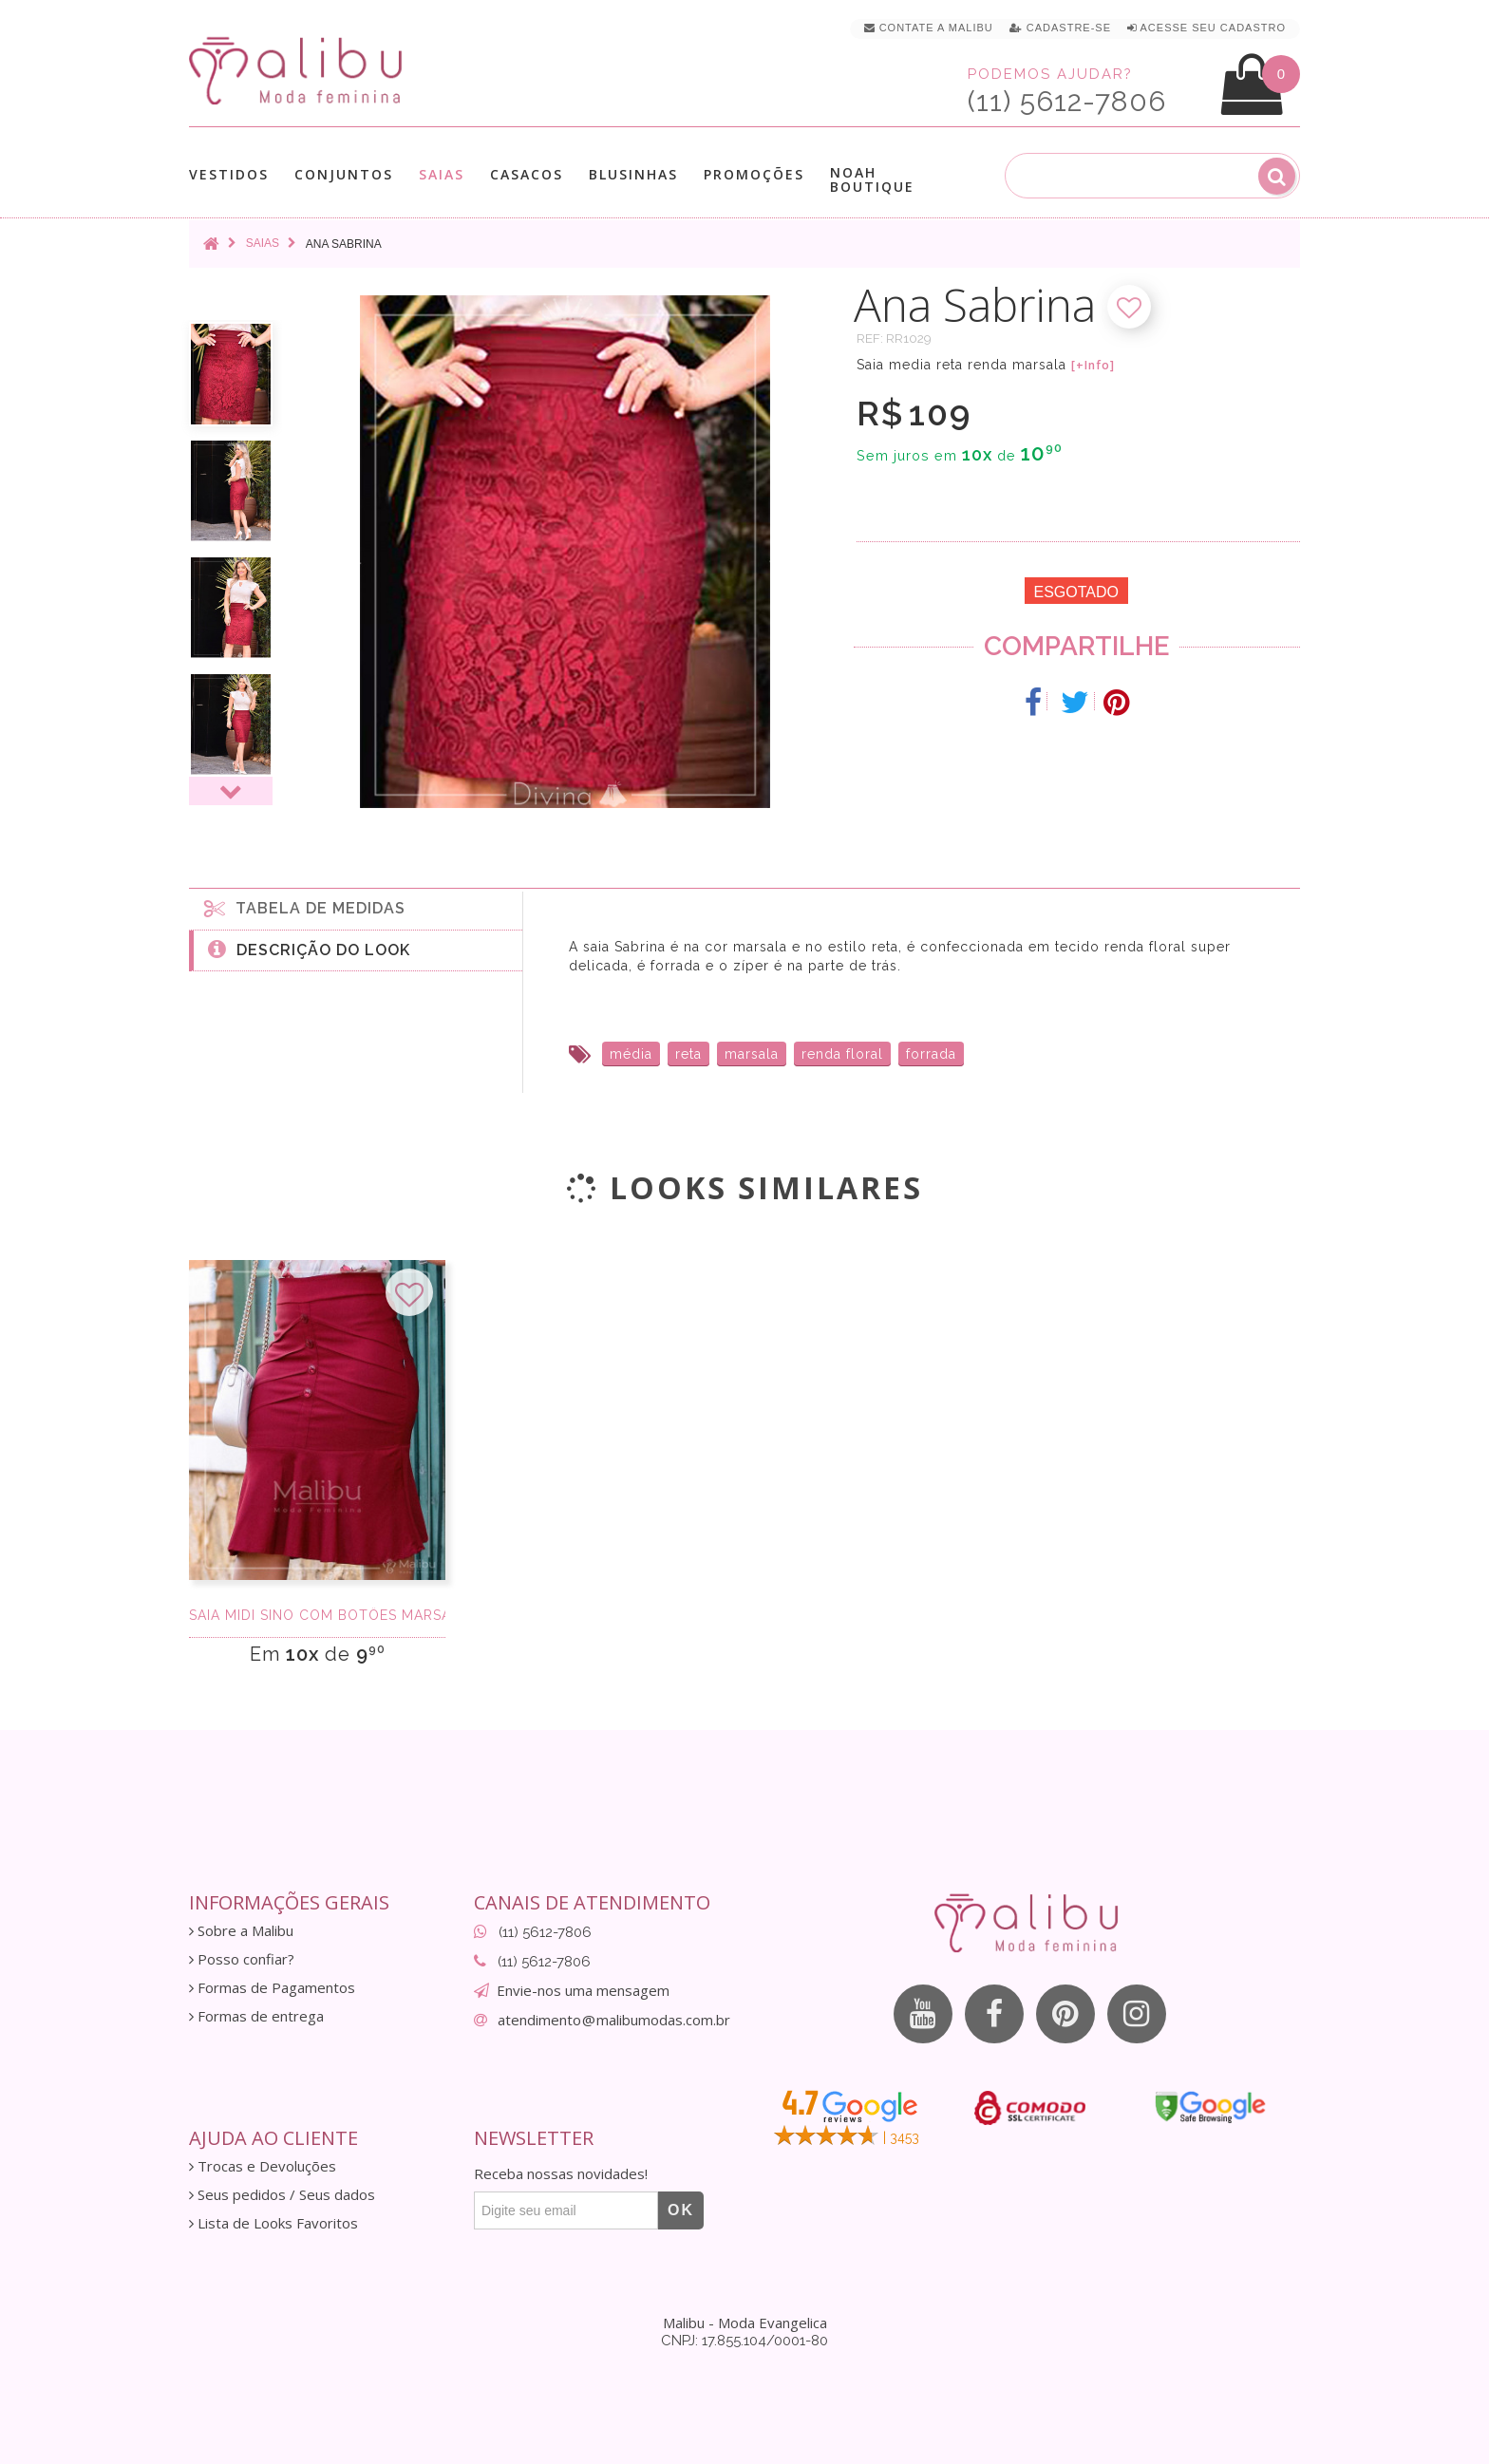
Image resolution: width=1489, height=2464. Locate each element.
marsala (752, 1054)
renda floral (842, 1054)
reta (688, 1054)
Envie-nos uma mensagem (583, 1990)
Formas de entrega (256, 2016)
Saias (441, 174)
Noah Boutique (872, 179)
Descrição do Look (309, 948)
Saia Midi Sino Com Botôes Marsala (317, 1615)
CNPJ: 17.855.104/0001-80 (744, 2340)
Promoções (754, 174)
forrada (931, 1054)
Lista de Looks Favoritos (273, 2223)
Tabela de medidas (304, 907)
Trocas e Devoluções (262, 2166)
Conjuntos (343, 174)
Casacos (526, 174)
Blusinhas (633, 174)
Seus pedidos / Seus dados (282, 2195)
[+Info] (1093, 365)
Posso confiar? (241, 1959)
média (631, 1054)
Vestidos (229, 174)
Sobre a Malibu (241, 1931)
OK (681, 2210)
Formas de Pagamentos (272, 1988)
